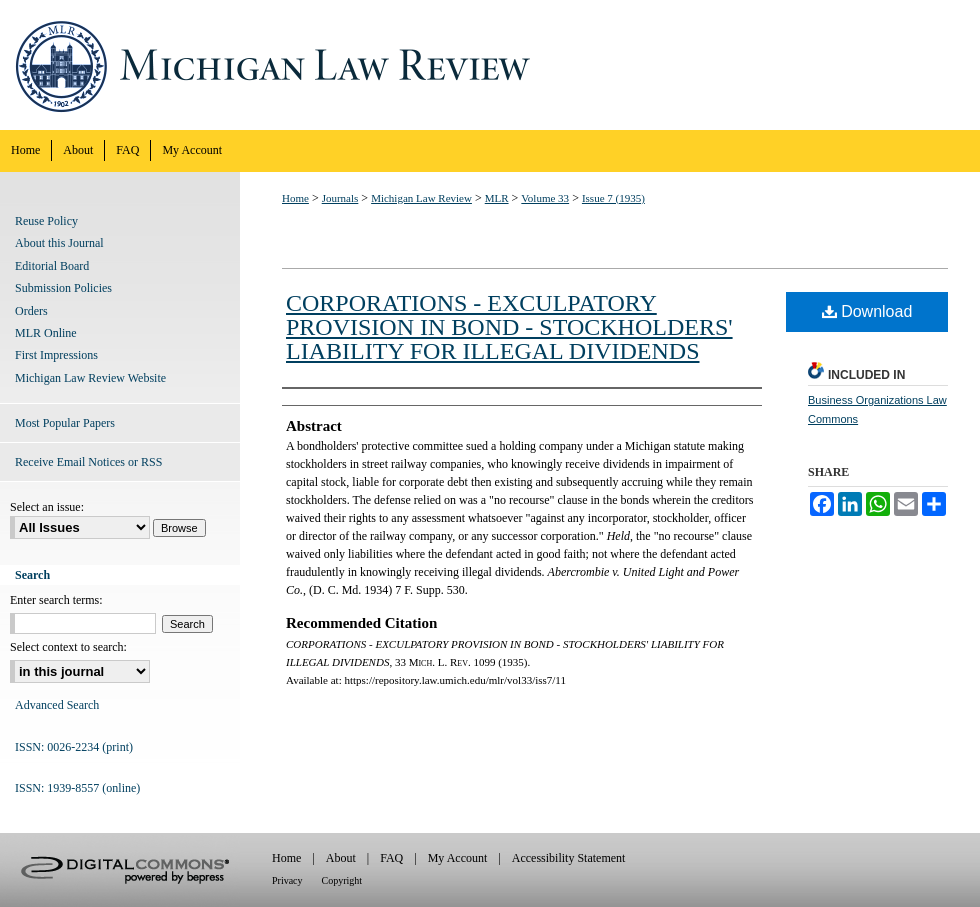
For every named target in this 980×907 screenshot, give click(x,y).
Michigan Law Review (490, 65)
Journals (340, 198)
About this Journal (59, 243)
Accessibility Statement (569, 858)
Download (867, 311)
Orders (31, 311)
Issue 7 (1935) (613, 198)
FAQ (391, 858)
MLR (497, 198)
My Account (458, 858)
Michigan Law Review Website (90, 378)
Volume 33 (545, 198)
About (341, 858)
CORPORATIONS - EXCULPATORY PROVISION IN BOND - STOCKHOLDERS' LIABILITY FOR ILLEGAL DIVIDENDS (509, 327)
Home (295, 198)
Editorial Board (52, 266)
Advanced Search (57, 705)
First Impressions (56, 355)
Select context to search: (68, 647)
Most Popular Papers (65, 423)
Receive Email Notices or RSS (88, 462)
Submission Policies (63, 288)
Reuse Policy (46, 221)
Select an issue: (47, 507)
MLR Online (46, 333)
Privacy (287, 880)
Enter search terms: (56, 600)
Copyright (342, 880)
